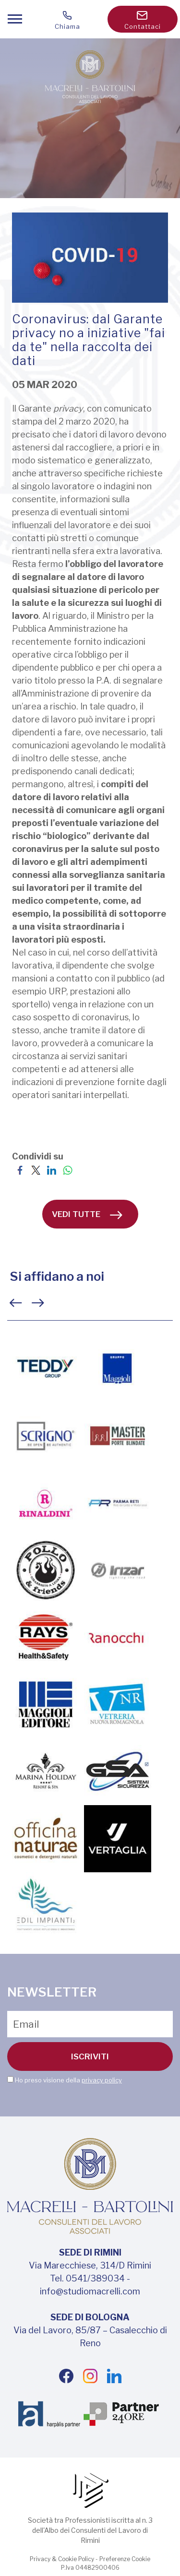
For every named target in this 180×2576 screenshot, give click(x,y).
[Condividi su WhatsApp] (67, 1169)
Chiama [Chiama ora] (68, 20)
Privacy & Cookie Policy (62, 2559)
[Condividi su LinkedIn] (52, 1169)
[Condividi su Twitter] (36, 1169)
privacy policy (102, 2080)
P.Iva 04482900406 (90, 2567)
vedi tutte (87, 1214)
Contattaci (142, 20)
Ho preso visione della (68, 2080)
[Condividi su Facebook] (20, 1169)
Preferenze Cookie (124, 2559)
